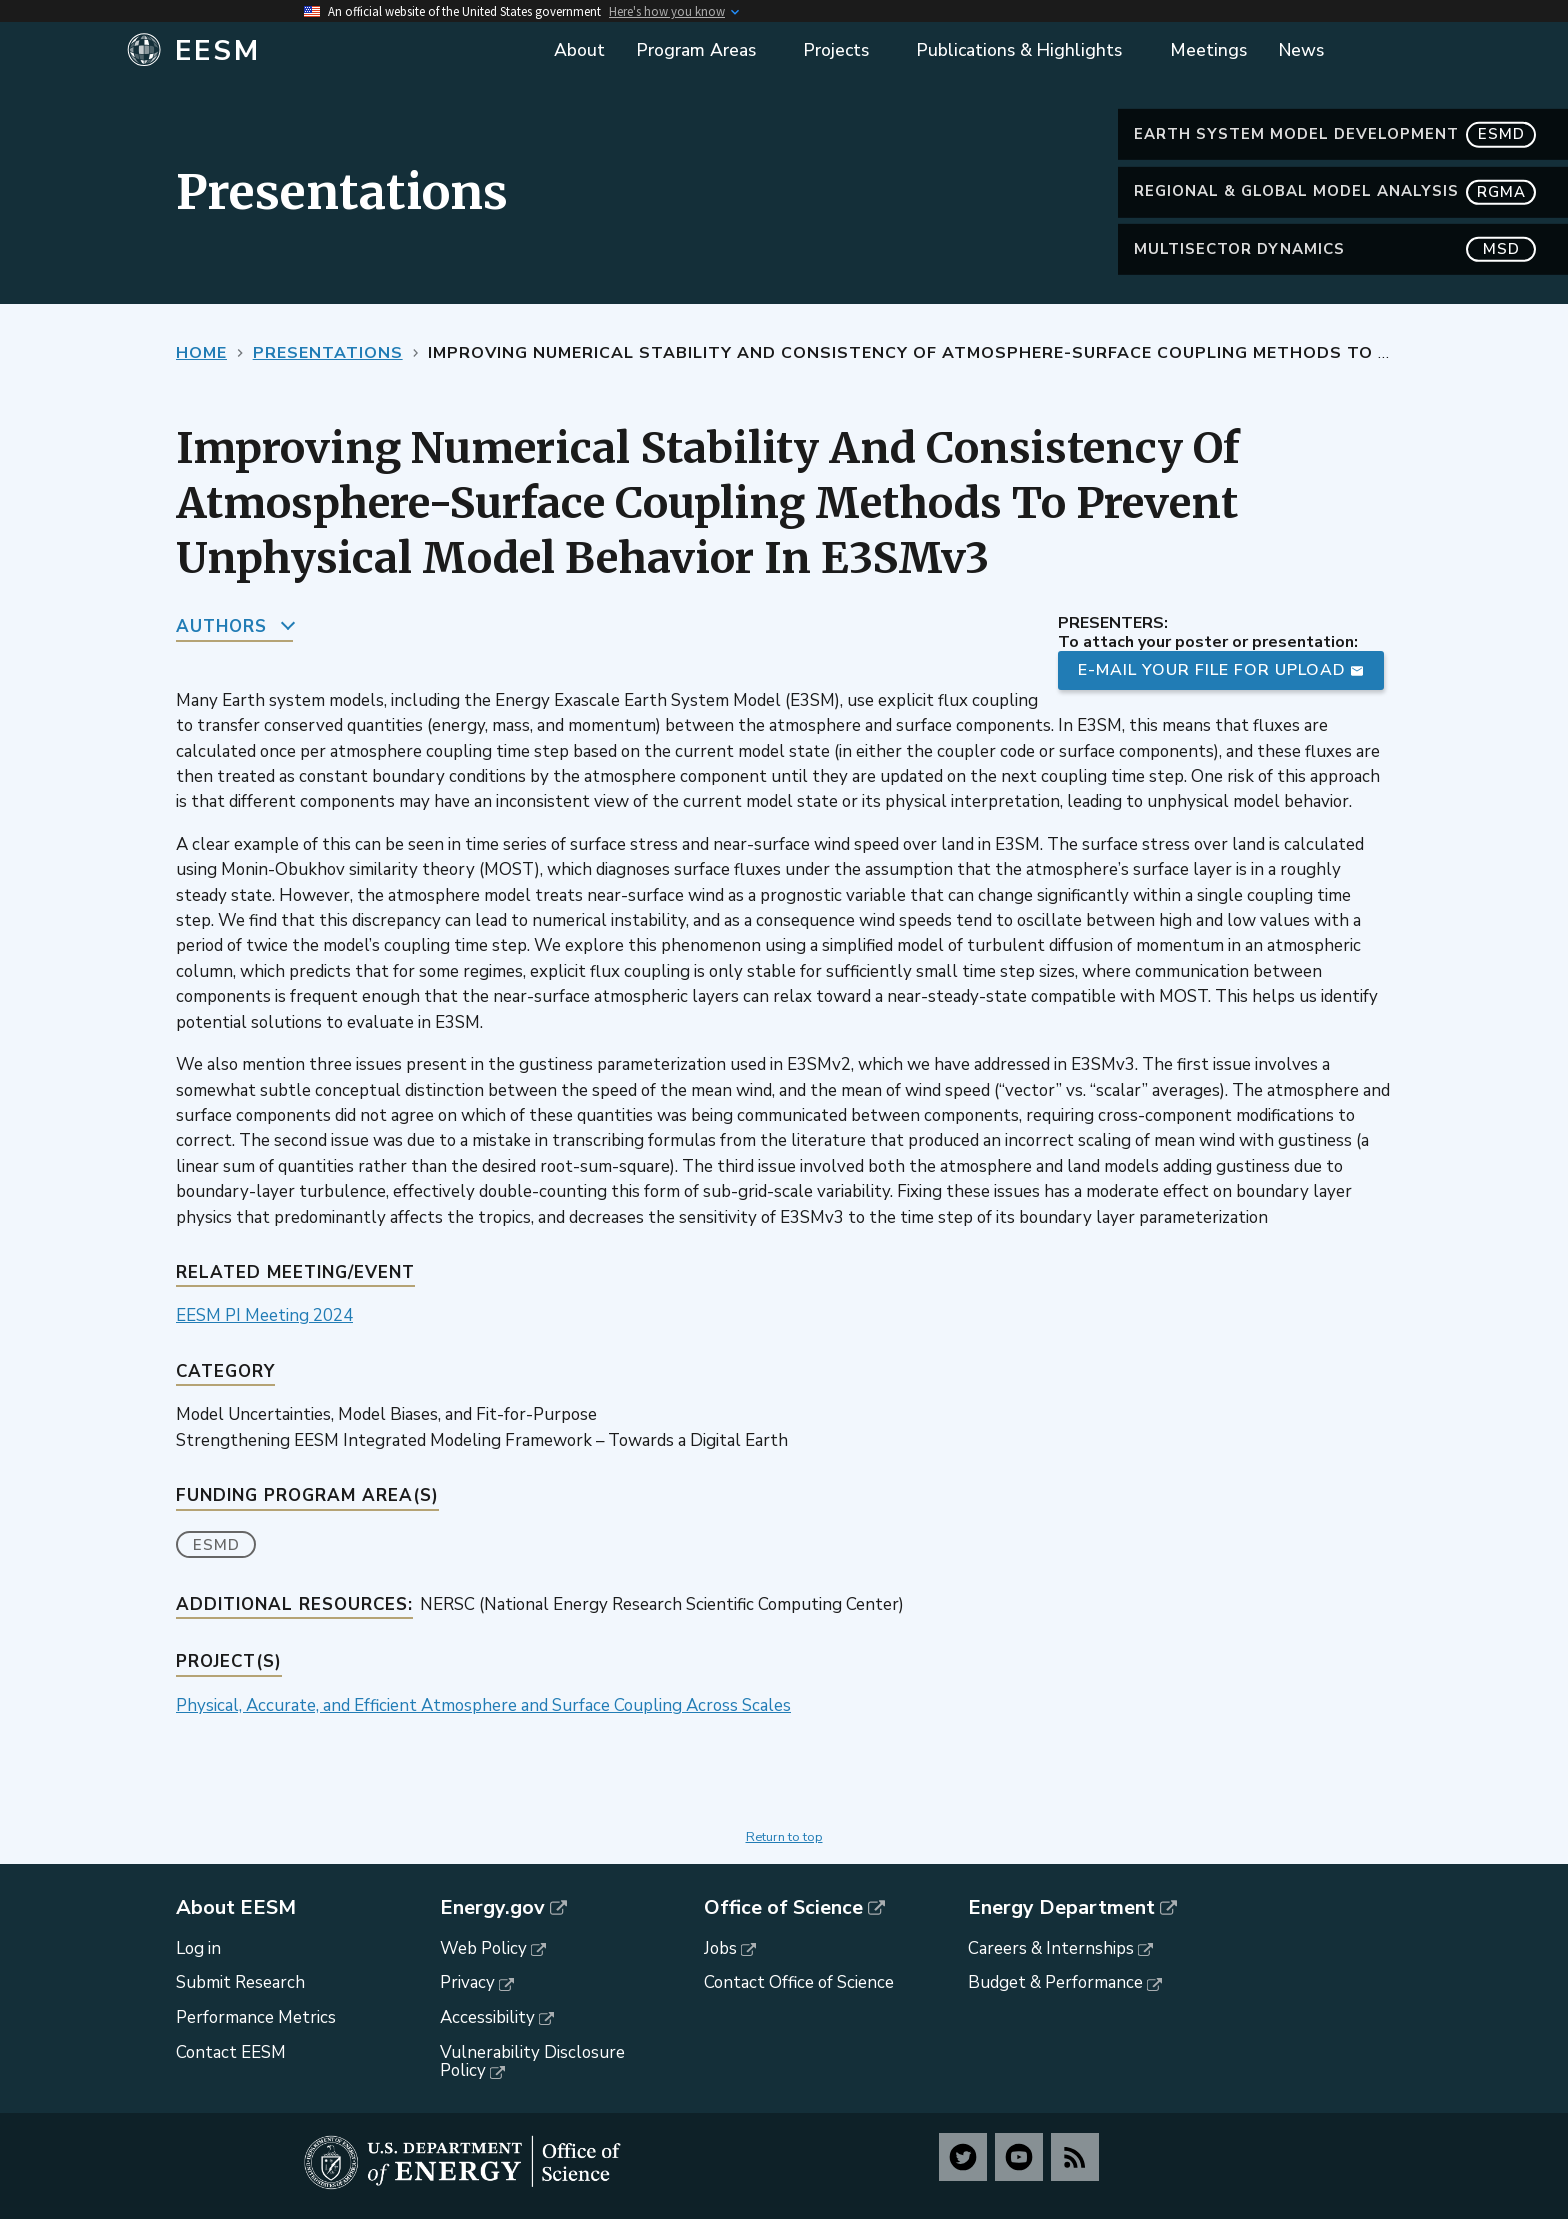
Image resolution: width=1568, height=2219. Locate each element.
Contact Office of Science (799, 1982)
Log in (198, 1948)
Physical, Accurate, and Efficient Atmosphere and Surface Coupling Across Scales (483, 1705)
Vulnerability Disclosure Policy (532, 2062)
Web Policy (483, 1948)
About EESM (236, 1908)
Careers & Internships (1051, 1948)
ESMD (216, 1545)
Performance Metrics (256, 2017)
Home (201, 353)
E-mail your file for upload (1212, 670)
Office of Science (783, 1908)
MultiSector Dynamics (1335, 249)
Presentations (328, 353)
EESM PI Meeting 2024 (264, 1315)
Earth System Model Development (1335, 134)
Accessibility (487, 2017)
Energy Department (1061, 1908)
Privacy (467, 1982)
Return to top (784, 1837)
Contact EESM (231, 2052)
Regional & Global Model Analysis (1335, 191)
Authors (221, 626)
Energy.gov (492, 1908)
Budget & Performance (1055, 1982)
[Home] (326, 51)
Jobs (720, 1948)
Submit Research (240, 1982)
